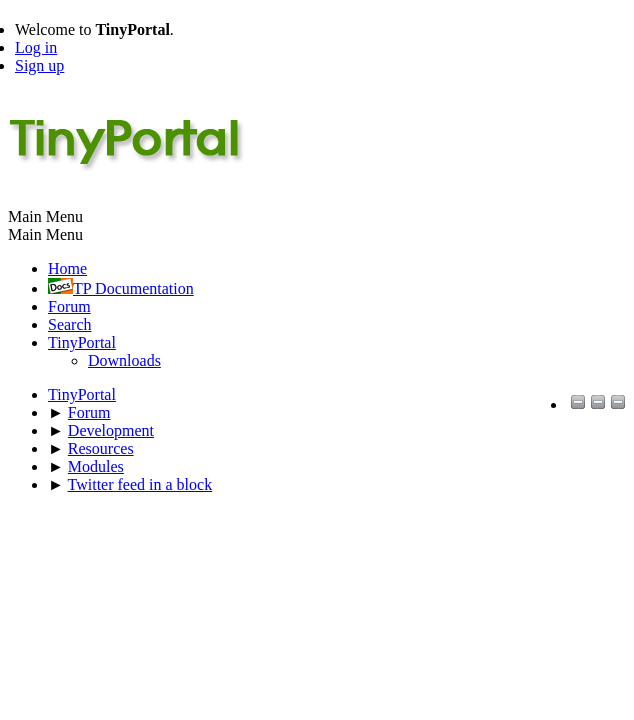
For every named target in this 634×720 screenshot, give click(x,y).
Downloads (124, 360)
